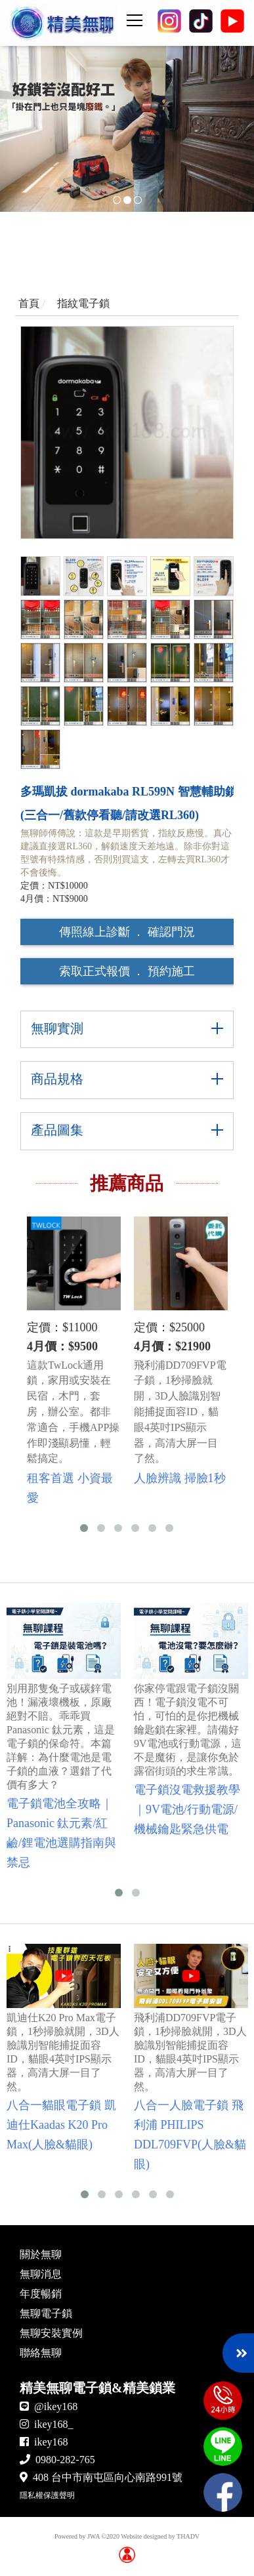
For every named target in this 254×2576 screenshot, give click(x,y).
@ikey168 (55, 2406)
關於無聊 (41, 2254)
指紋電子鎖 (83, 303)
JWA (93, 2536)
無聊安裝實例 (51, 2333)
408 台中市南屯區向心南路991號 (107, 2477)
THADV (188, 2536)
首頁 (28, 303)
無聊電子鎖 (46, 2313)
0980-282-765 (65, 2459)
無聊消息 (41, 2274)
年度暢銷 (41, 2293)
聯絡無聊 (41, 2352)
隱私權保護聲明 (47, 2495)
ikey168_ (54, 2424)
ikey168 (51, 2441)
